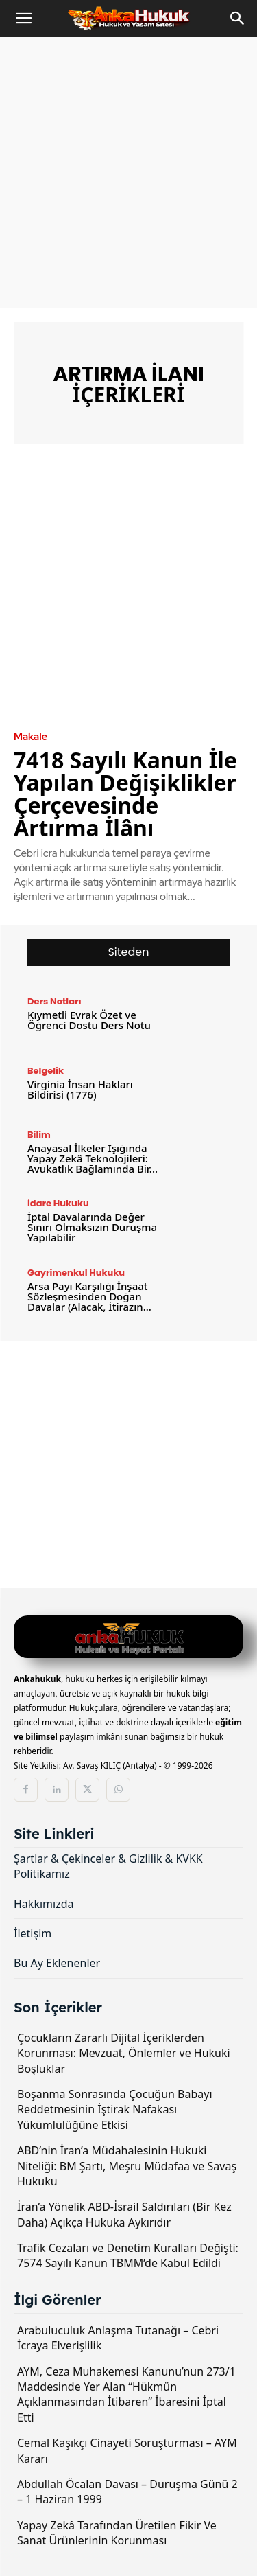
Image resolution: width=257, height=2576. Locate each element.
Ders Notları (54, 1001)
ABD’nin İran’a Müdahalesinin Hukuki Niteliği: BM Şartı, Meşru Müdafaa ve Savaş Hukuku (126, 2166)
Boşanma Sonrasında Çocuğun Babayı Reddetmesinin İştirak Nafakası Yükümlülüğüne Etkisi (114, 2109)
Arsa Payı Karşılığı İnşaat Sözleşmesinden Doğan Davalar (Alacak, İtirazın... (89, 1296)
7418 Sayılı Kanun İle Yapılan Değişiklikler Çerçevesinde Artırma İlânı (125, 793)
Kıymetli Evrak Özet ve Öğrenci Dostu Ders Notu (89, 1020)
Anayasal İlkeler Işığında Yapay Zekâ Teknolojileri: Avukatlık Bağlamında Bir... (92, 1158)
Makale (30, 737)
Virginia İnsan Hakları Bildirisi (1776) (80, 1089)
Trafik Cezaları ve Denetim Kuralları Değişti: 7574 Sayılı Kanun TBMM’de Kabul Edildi (127, 2255)
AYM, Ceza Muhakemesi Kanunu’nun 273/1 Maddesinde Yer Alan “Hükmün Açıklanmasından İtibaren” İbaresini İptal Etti (126, 2394)
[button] (23, 18)
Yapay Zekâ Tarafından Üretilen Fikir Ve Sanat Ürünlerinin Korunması (117, 2533)
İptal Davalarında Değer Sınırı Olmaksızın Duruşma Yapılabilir (92, 1227)
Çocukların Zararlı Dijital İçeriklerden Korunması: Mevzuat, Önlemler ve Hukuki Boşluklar (123, 2053)
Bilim (39, 1134)
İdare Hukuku (58, 1203)
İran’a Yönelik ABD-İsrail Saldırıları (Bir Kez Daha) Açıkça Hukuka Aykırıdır (124, 2214)
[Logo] (128, 1638)
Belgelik (45, 1070)
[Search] (238, 18)
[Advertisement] (128, 172)
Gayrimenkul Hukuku (76, 1272)
